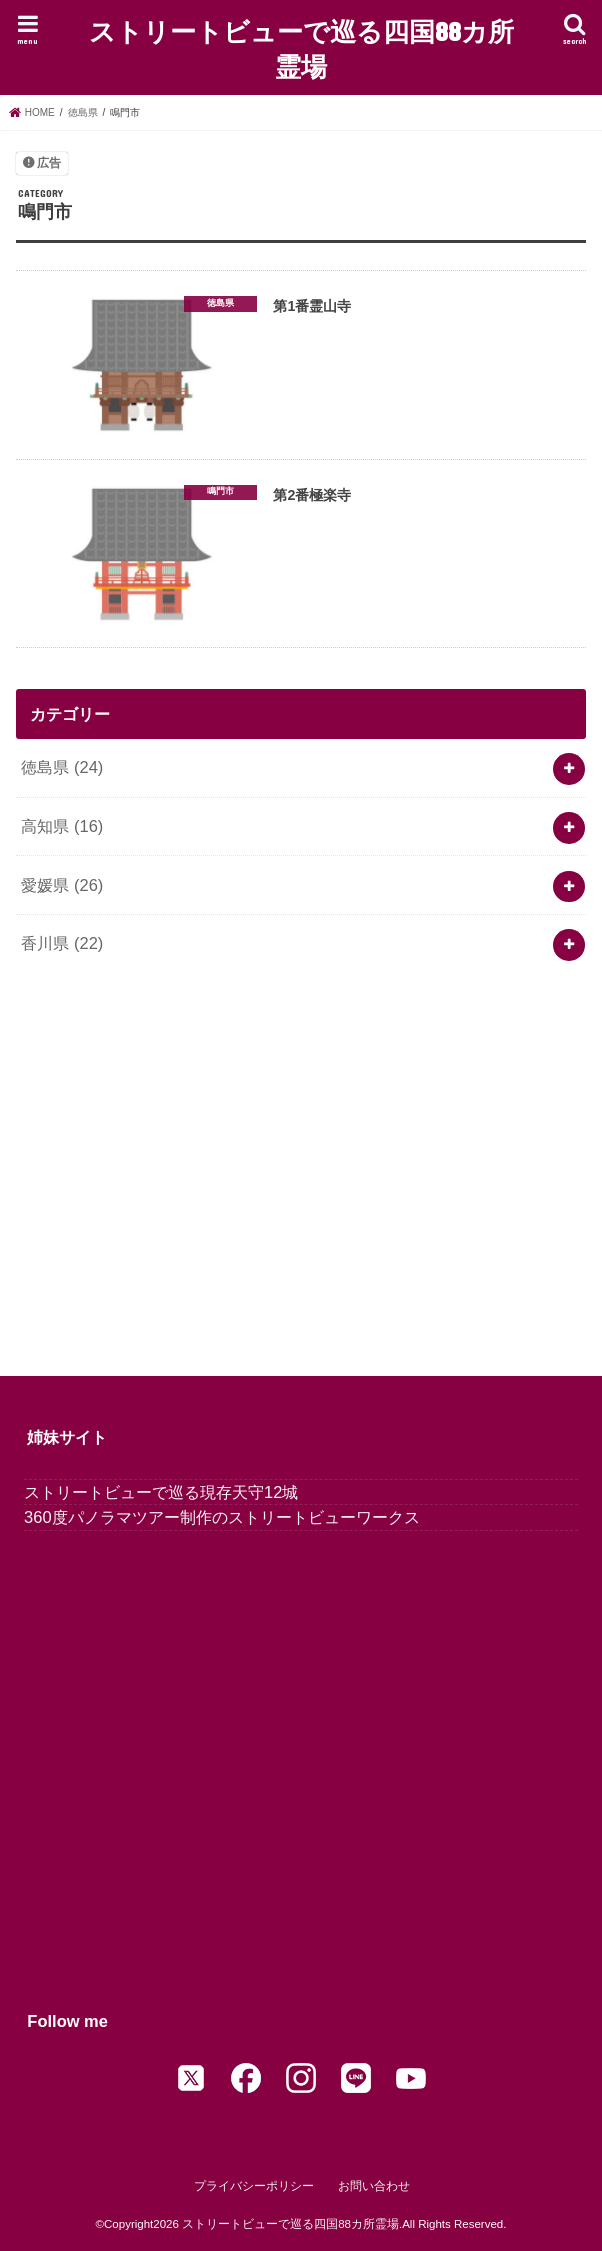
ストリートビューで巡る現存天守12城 (161, 1492)
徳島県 (62, 767)
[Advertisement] (300, 1162)
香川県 (62, 943)
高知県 (62, 826)
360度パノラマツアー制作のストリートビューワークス (221, 1518)
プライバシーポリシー (254, 2187)
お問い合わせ (374, 2187)
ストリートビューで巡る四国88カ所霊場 (301, 48)
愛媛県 (62, 885)
